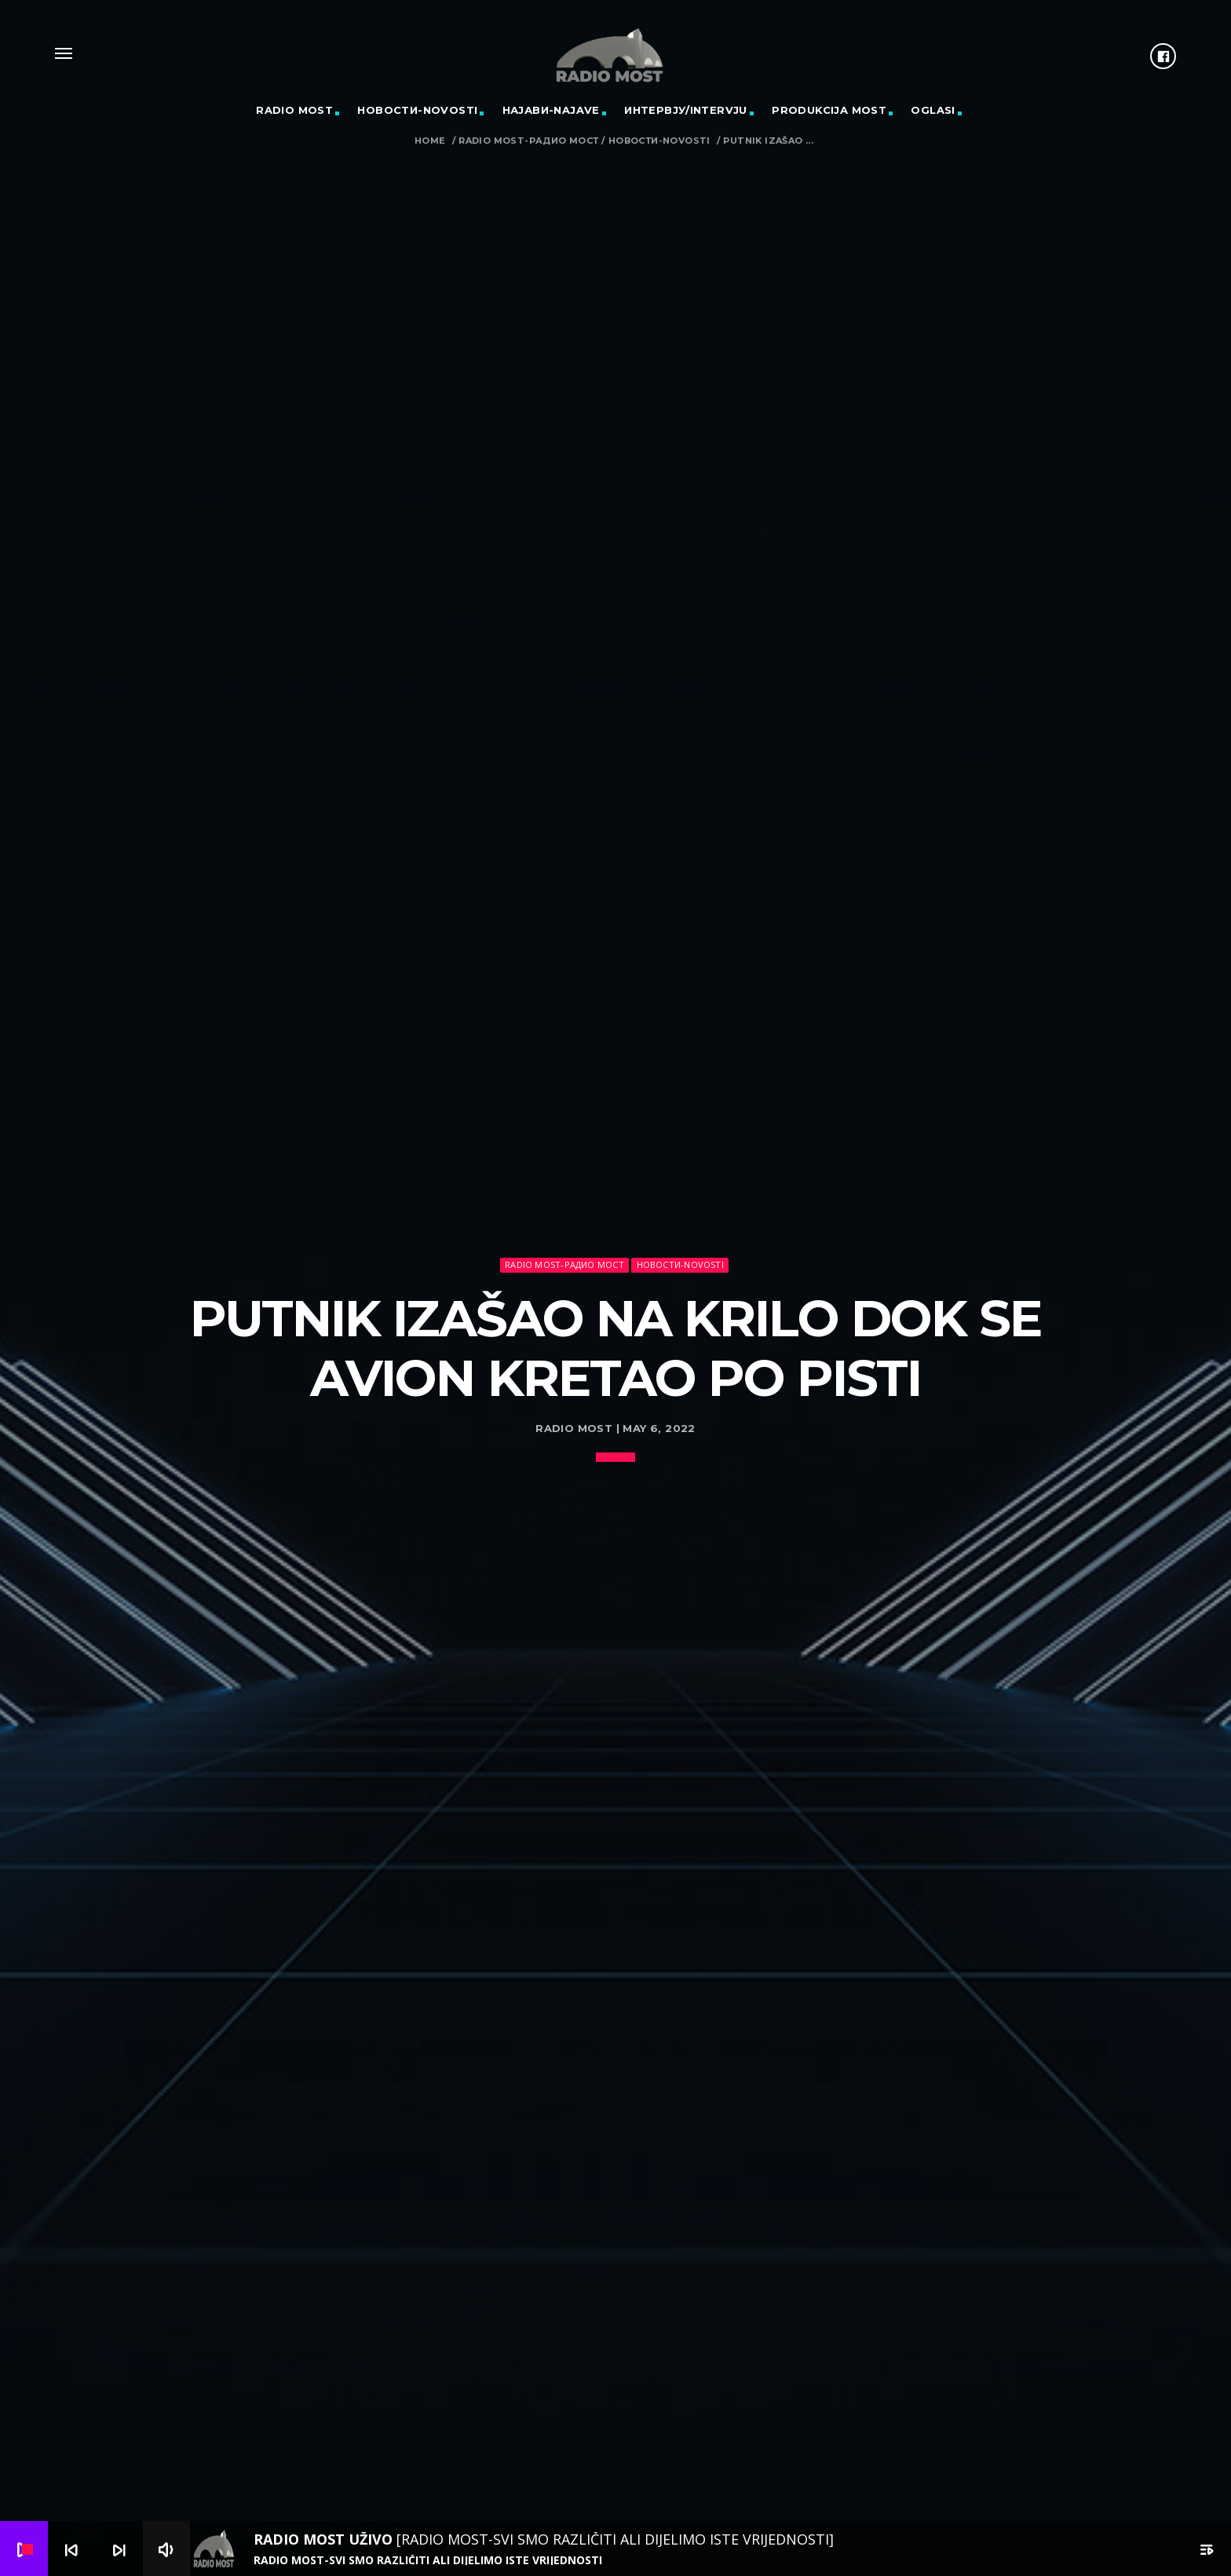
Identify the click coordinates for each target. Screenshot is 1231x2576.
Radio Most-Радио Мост (528, 141)
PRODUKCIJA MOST (829, 110)
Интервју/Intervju (685, 110)
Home (430, 141)
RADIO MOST (294, 110)
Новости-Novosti (417, 110)
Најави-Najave (551, 110)
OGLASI (933, 110)
